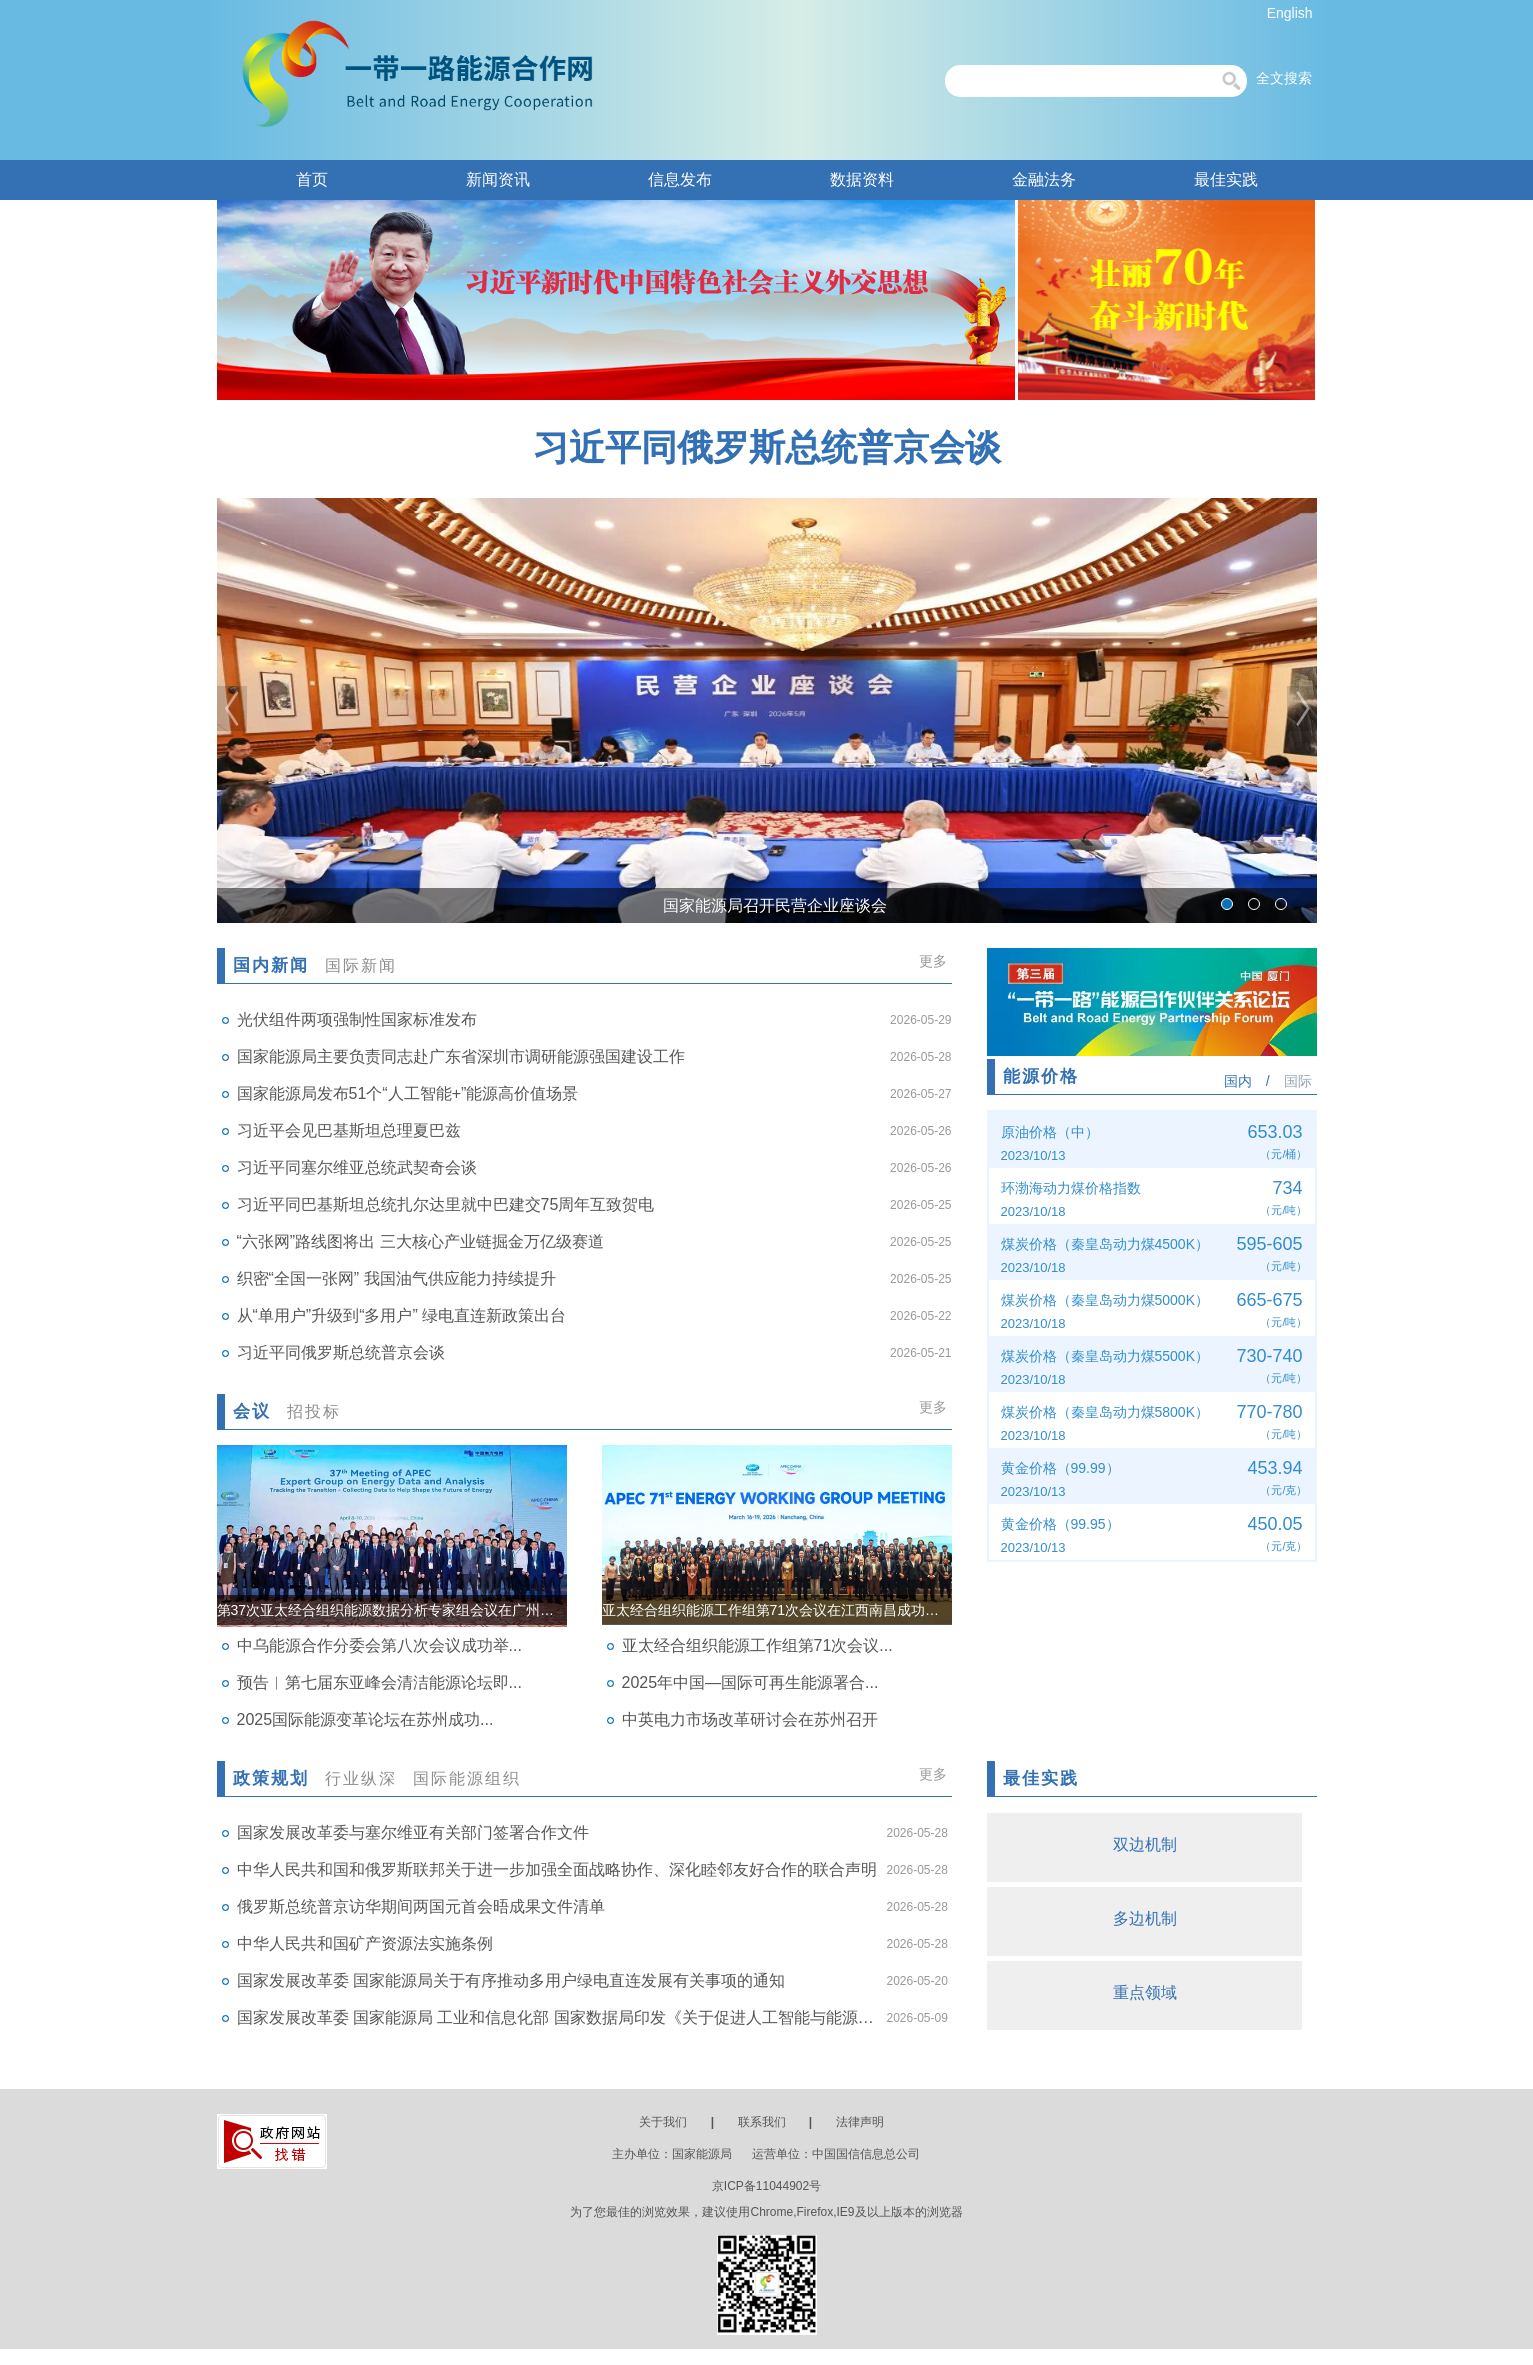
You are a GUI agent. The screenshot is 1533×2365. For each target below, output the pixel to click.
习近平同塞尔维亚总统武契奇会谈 (357, 1167)
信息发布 (680, 179)
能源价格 (1041, 1076)
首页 (312, 179)
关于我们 (663, 2122)
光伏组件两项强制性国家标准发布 (357, 1019)
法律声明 (860, 2122)
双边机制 (1151, 1844)
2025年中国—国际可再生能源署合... (750, 1682)
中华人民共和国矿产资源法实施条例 (365, 1943)
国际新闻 (361, 965)
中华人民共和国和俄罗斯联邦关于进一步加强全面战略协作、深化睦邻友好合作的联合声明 (557, 1869)
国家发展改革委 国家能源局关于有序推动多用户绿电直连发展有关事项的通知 (511, 1980)
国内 (1238, 1081)
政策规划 (271, 1778)
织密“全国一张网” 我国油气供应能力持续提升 (396, 1278)
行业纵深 (361, 1778)
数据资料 (862, 179)
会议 (252, 1411)
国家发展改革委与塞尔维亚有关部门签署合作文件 (413, 1832)
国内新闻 (271, 965)
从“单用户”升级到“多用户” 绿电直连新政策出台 (402, 1315)
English (1290, 13)
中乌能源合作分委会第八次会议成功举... (379, 1645)
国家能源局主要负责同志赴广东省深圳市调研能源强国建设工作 (461, 1056)
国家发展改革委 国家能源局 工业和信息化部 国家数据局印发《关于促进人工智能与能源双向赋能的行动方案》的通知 (557, 2017)
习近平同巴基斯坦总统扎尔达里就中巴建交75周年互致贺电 (446, 1204)
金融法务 (1044, 179)
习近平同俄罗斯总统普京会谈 (767, 447)
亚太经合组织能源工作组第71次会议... (757, 1645)
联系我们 (762, 2122)
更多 (933, 961)
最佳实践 (1226, 179)
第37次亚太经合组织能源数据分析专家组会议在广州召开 (392, 1610)
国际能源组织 (467, 1778)
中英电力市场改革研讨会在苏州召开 (750, 1719)
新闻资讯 (498, 179)
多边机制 (1151, 1918)
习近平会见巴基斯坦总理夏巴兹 (349, 1130)
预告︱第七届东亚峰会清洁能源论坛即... (379, 1682)
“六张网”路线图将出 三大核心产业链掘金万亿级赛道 (420, 1241)
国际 (1298, 1081)
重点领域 (1151, 1992)
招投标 (314, 1411)
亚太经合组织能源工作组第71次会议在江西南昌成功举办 (777, 1610)
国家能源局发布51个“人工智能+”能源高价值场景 (408, 1093)
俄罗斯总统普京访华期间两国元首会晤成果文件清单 (421, 1906)
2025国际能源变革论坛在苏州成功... (365, 1719)
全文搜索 (1284, 78)
